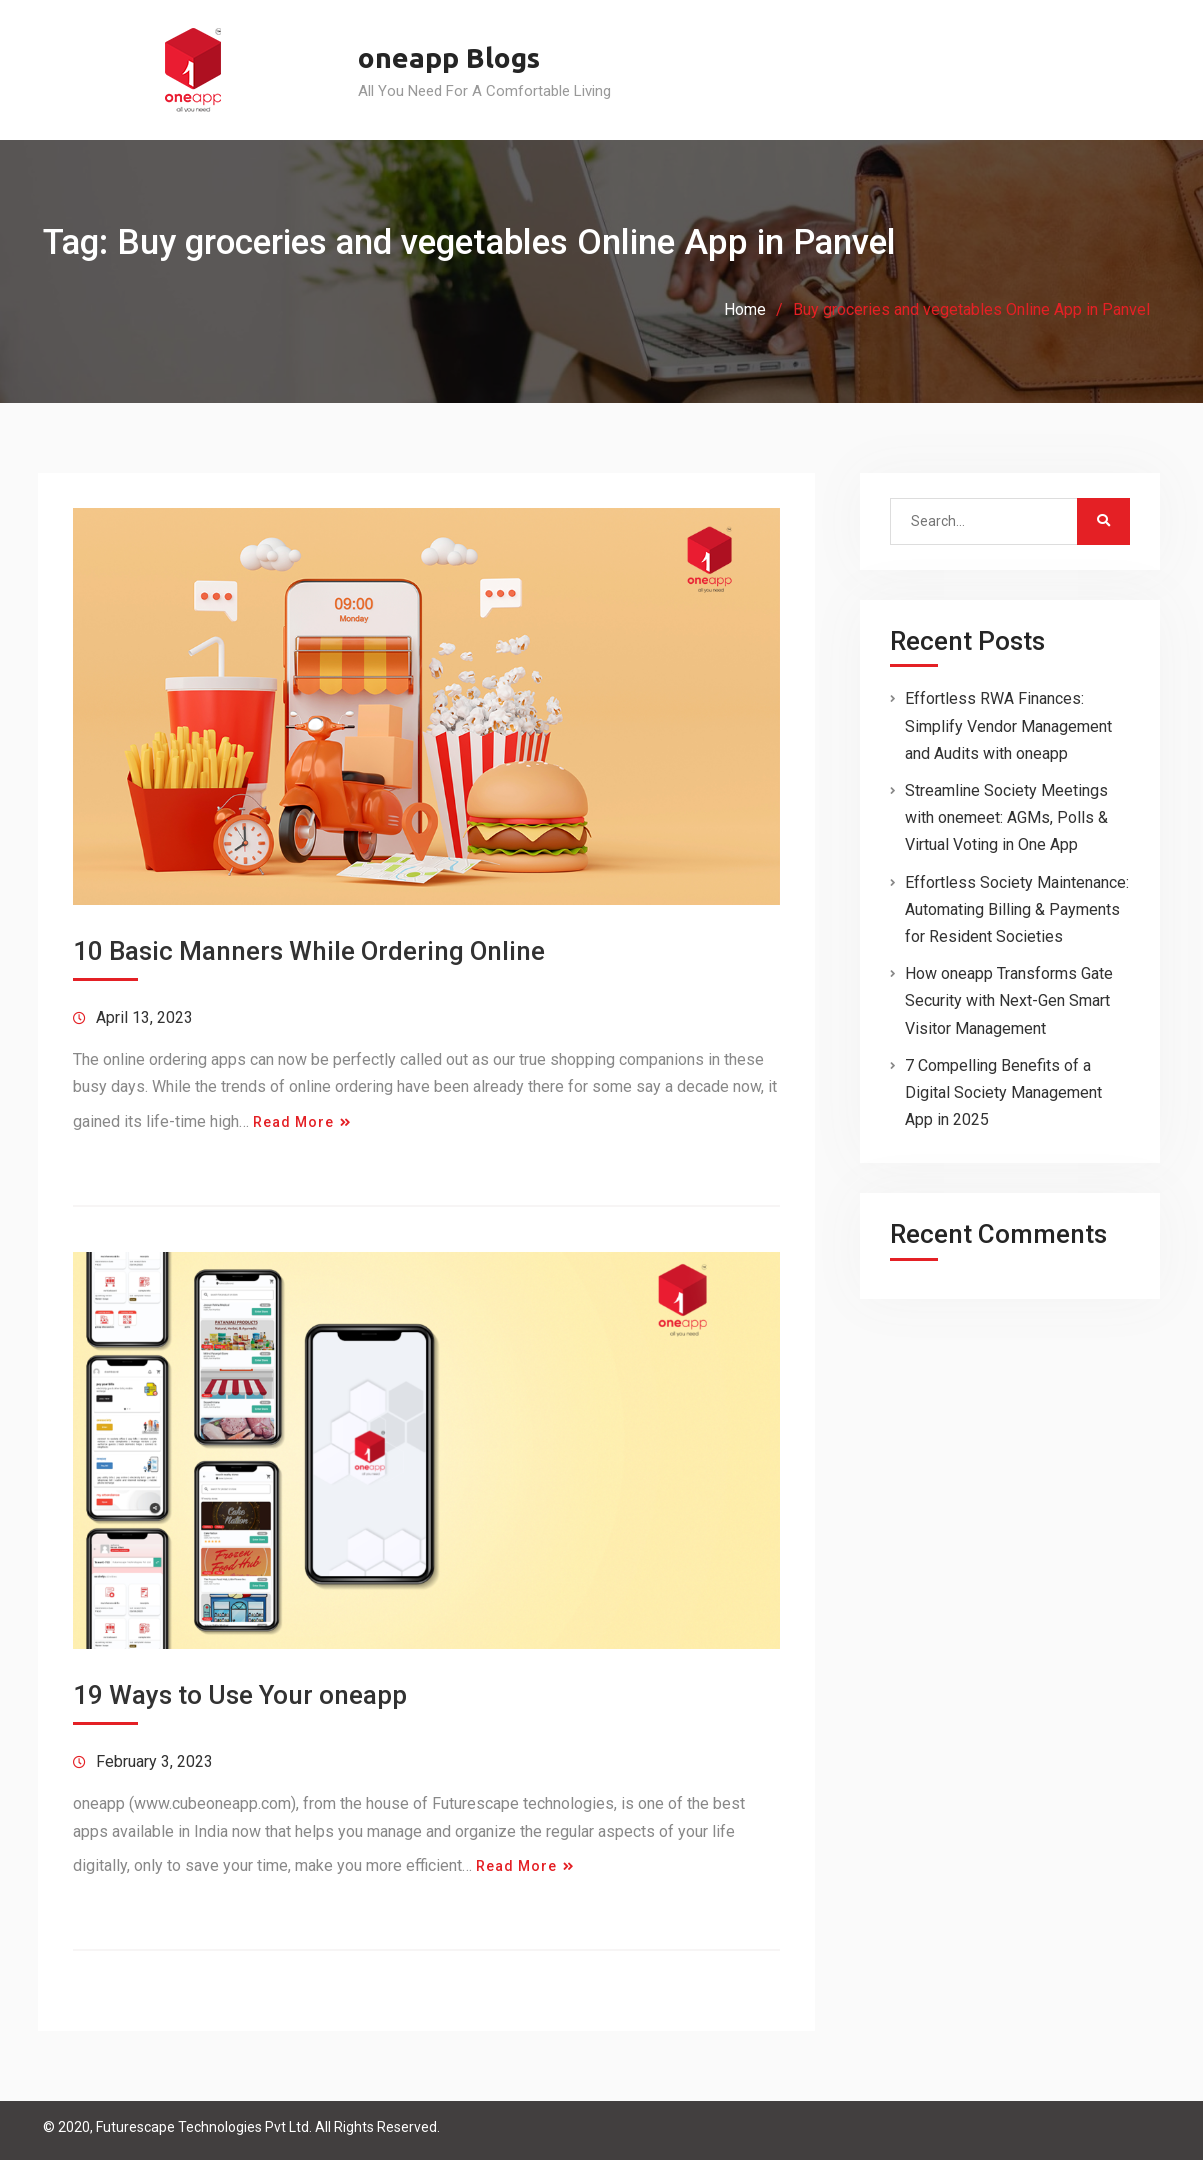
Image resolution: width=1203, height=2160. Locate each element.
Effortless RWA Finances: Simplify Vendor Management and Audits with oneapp (1008, 725)
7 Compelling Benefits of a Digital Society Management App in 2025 (1003, 1092)
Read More (293, 1122)
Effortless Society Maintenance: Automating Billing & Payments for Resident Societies (1017, 909)
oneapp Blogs (449, 57)
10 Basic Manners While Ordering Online (309, 951)
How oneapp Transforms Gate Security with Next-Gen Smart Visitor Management (1009, 1000)
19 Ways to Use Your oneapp (240, 1695)
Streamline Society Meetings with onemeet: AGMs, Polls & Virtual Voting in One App (1006, 817)
